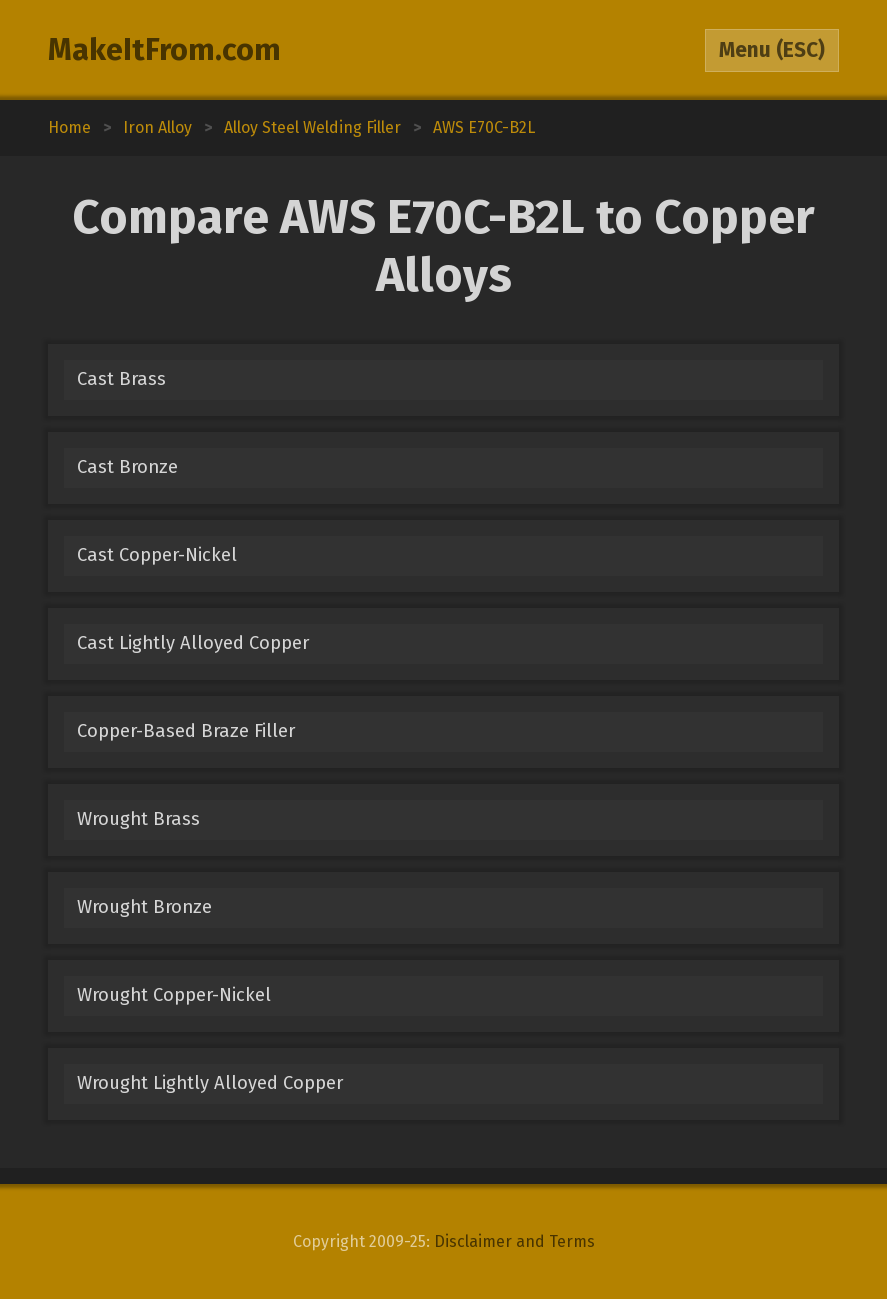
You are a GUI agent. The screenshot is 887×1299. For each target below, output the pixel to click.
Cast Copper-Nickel (157, 555)
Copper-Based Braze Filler (186, 731)
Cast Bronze (127, 467)
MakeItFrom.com (164, 50)
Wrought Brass (138, 819)
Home (69, 127)
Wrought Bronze (144, 907)
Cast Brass (121, 379)
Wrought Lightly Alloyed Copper (210, 1083)
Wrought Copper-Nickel (174, 995)
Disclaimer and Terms (514, 1241)
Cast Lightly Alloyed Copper (193, 643)
